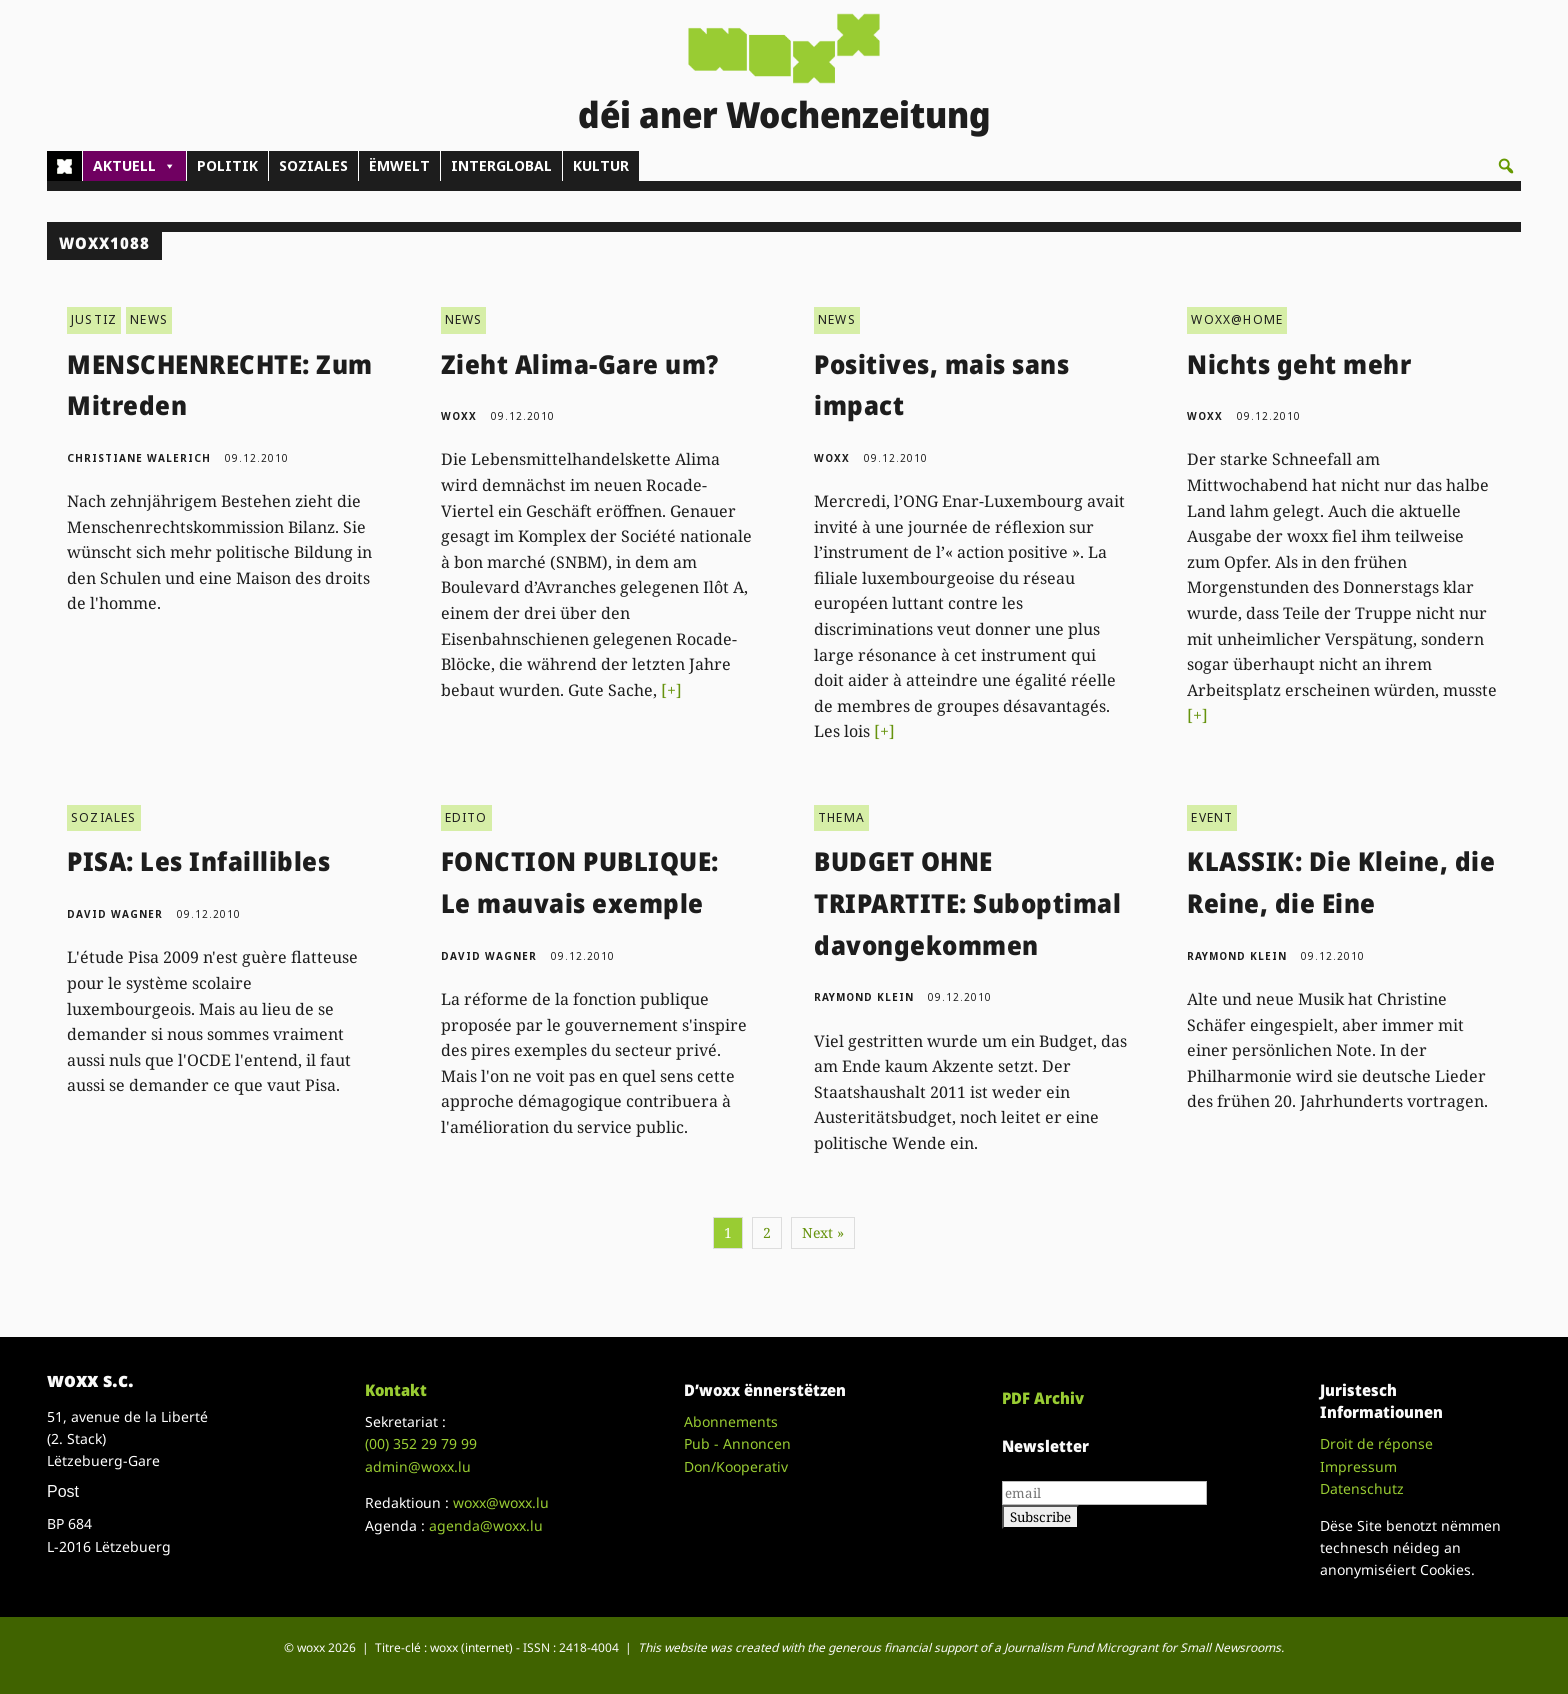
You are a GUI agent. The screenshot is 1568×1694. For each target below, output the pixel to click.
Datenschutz (1362, 1488)
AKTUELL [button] (134, 166)
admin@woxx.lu (418, 1466)
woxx (461, 416)
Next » (823, 1232)
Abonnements (731, 1421)
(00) (421, 1443)
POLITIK (227, 165)
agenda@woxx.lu (486, 1525)
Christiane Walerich (139, 458)
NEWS (149, 319)
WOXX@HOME (1237, 319)
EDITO (466, 817)
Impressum (1358, 1466)
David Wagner (115, 914)
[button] (1506, 166)
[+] (671, 690)
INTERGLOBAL (501, 165)
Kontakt (396, 1390)
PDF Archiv (1043, 1398)
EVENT (1212, 817)
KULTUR (601, 165)
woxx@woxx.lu (501, 1502)
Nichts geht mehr (1299, 364)
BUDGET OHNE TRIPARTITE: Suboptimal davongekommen (967, 902)
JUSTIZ (94, 319)
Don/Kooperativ (736, 1466)
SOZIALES (313, 165)
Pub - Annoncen (737, 1443)
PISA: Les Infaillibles (198, 861)
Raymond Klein (864, 997)
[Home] (64, 166)
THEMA (841, 817)
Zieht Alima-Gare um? (580, 364)
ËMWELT (399, 165)
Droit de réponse (1376, 1443)
